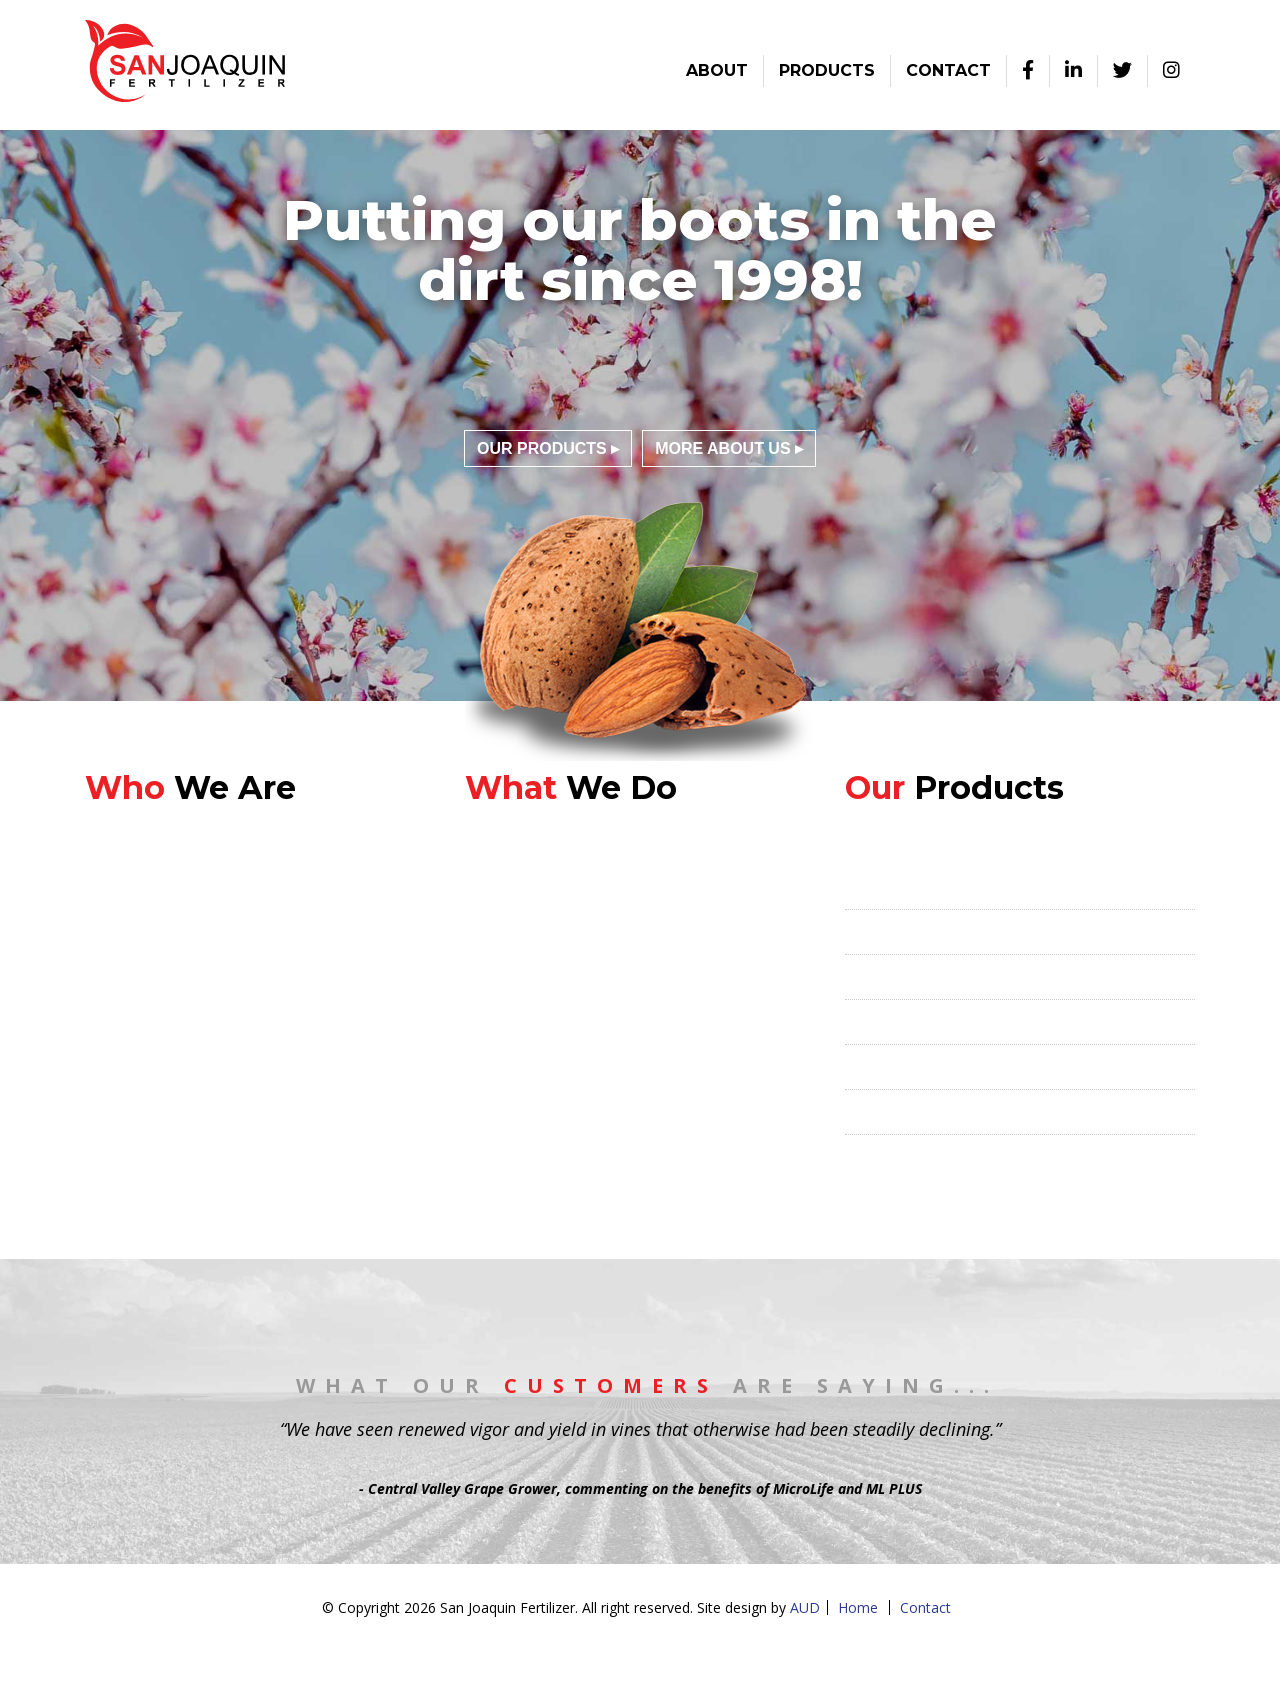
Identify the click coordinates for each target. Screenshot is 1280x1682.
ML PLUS (879, 977)
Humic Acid (885, 1112)
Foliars (870, 1022)
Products (827, 70)
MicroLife (880, 932)
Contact (948, 70)
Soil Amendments (910, 1157)
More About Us (722, 448)
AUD (805, 1607)
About (717, 70)
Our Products (542, 448)
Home (858, 1607)
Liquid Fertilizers (906, 1067)
